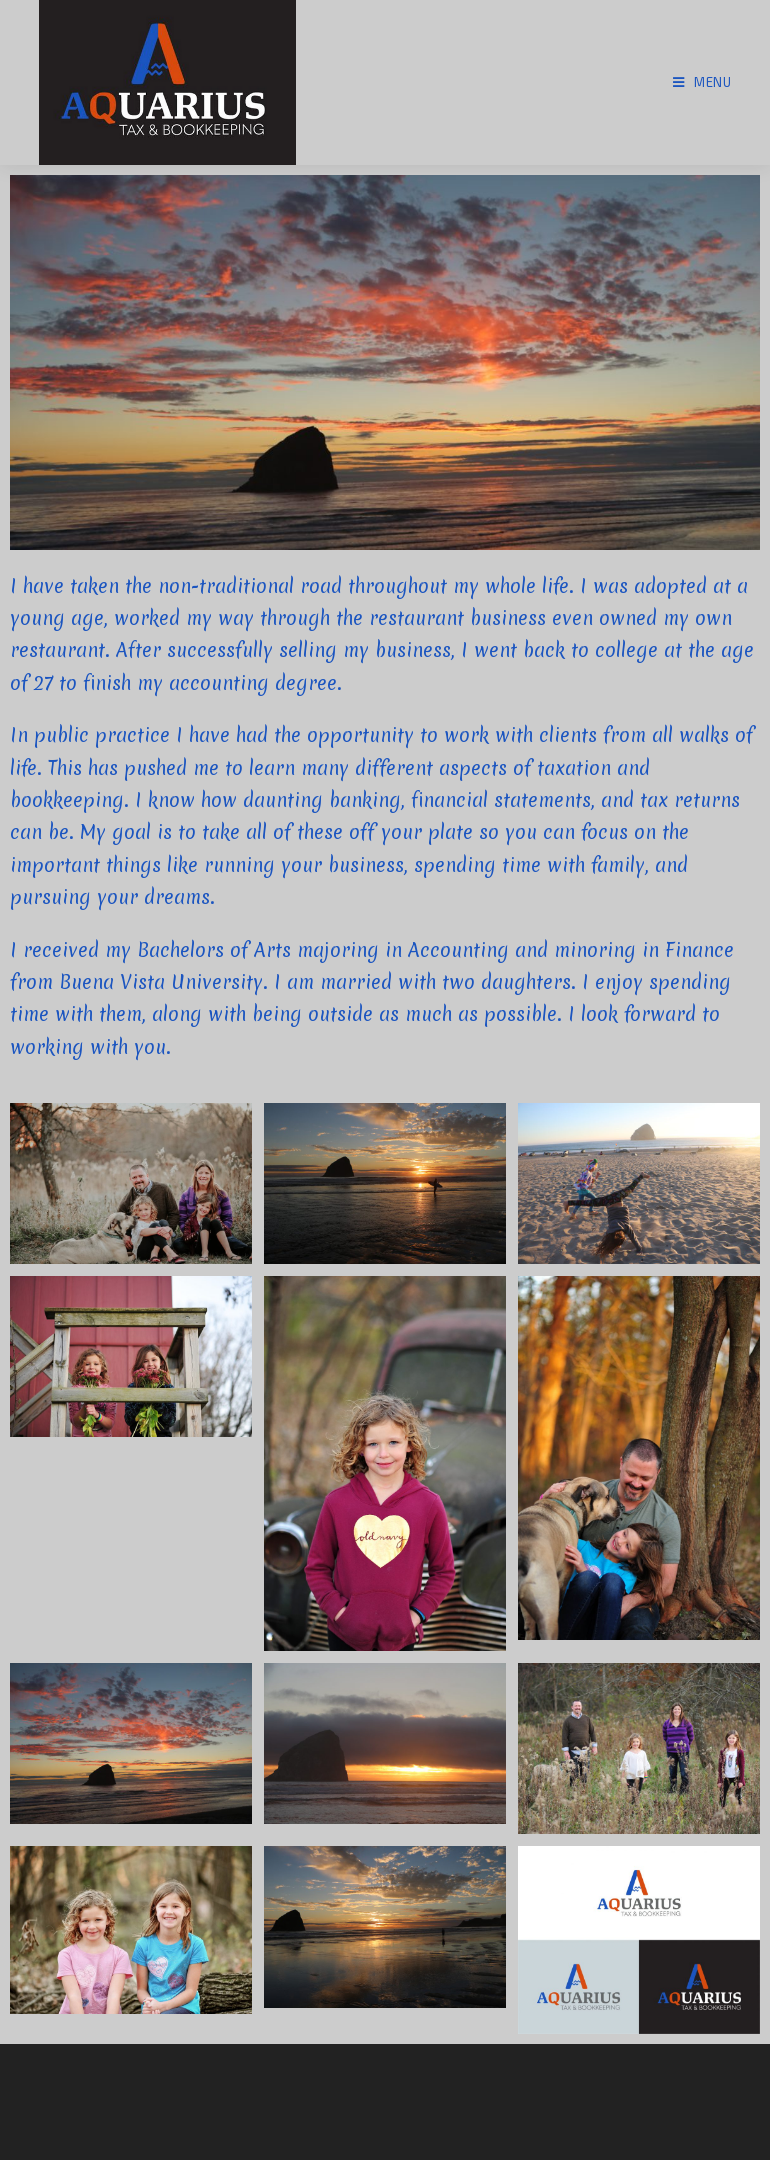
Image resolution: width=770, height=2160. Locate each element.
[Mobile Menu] (702, 82)
